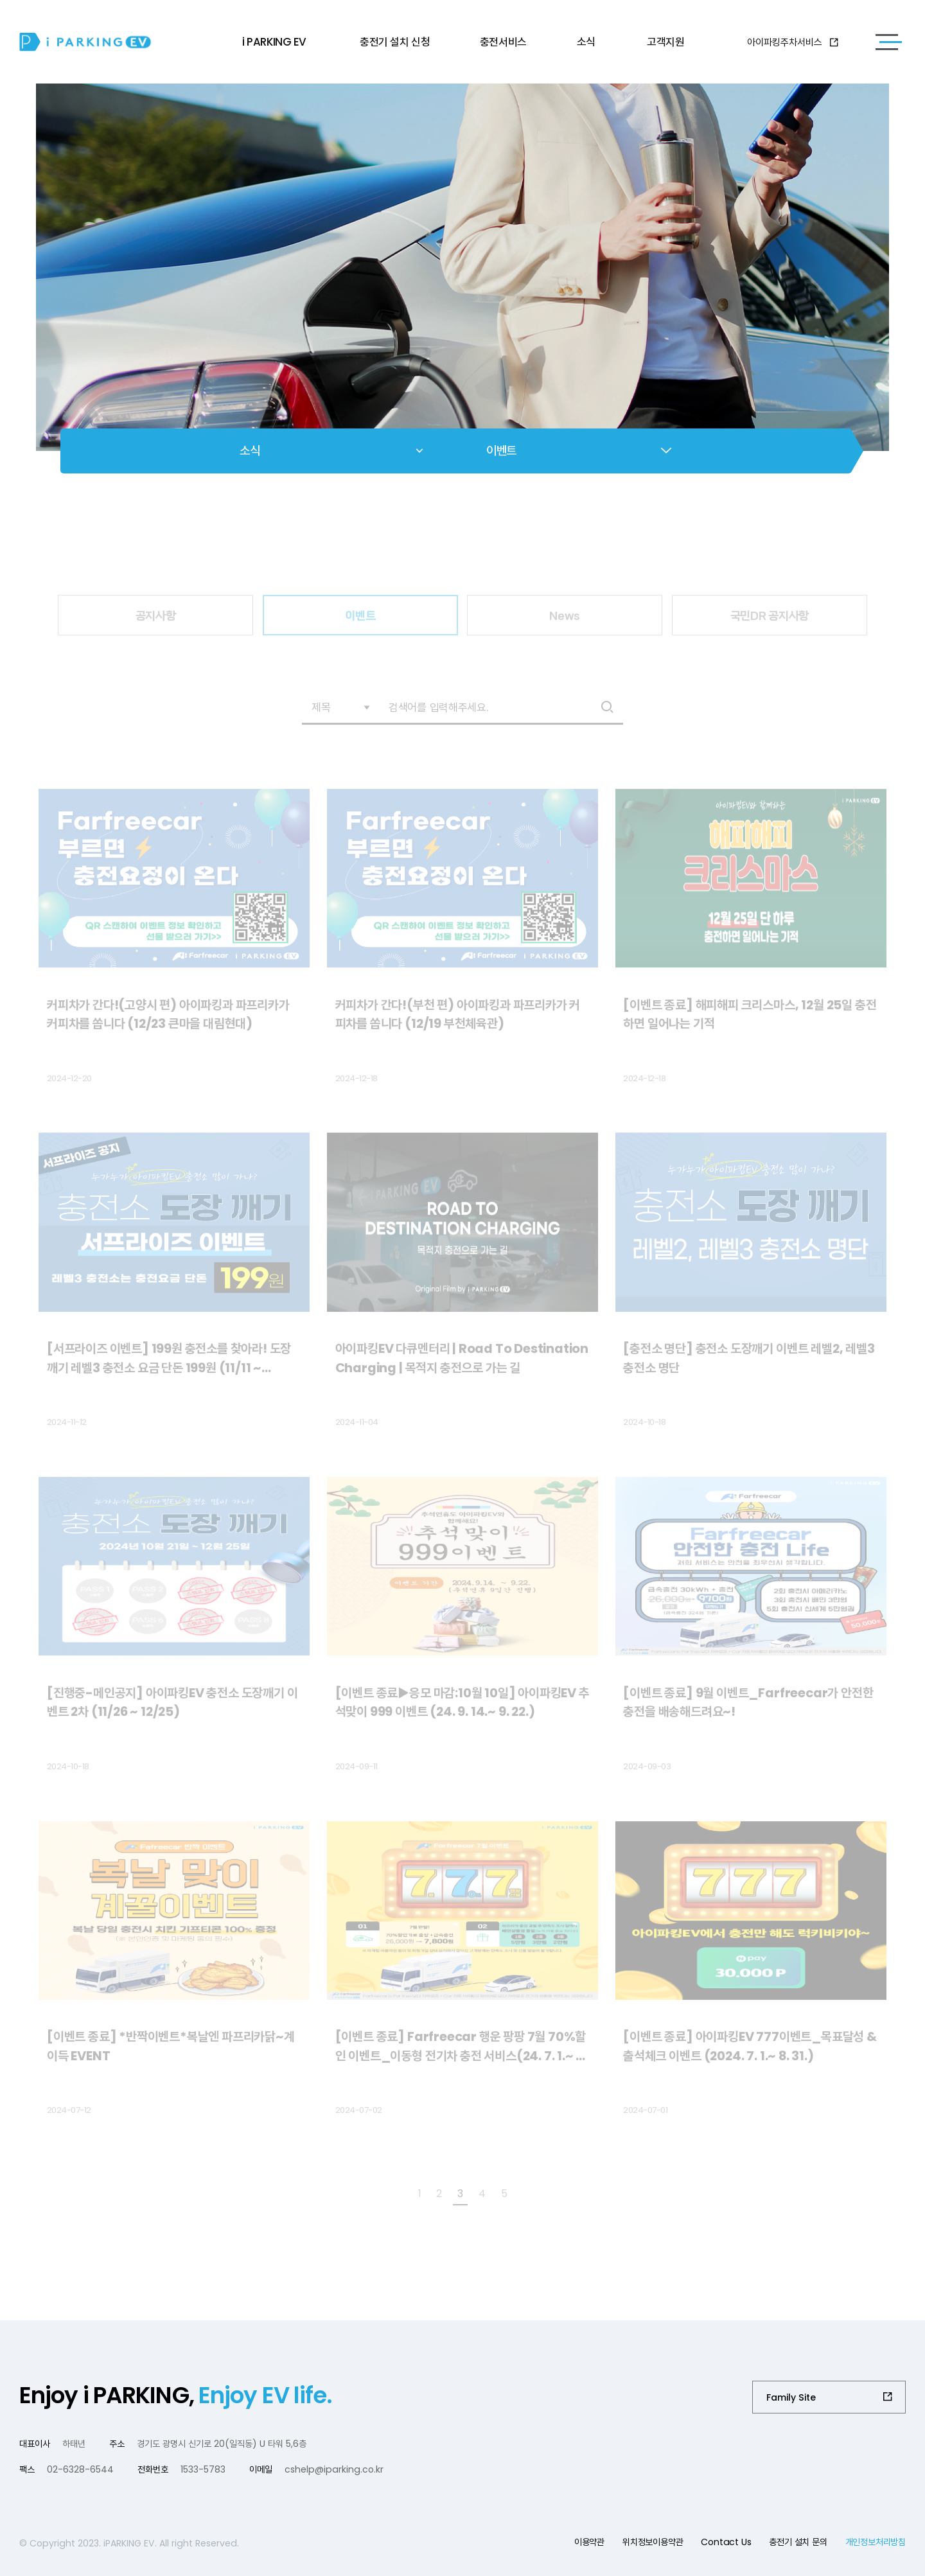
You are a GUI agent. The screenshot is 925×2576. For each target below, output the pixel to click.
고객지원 (665, 41)
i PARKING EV (274, 41)
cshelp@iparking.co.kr (334, 2469)
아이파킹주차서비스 (793, 42)
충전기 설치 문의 (798, 2542)
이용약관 (589, 2542)
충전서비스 (503, 41)
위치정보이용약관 (652, 2542)
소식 (586, 41)
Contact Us (726, 2542)
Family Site (791, 2397)
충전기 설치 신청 (395, 41)
